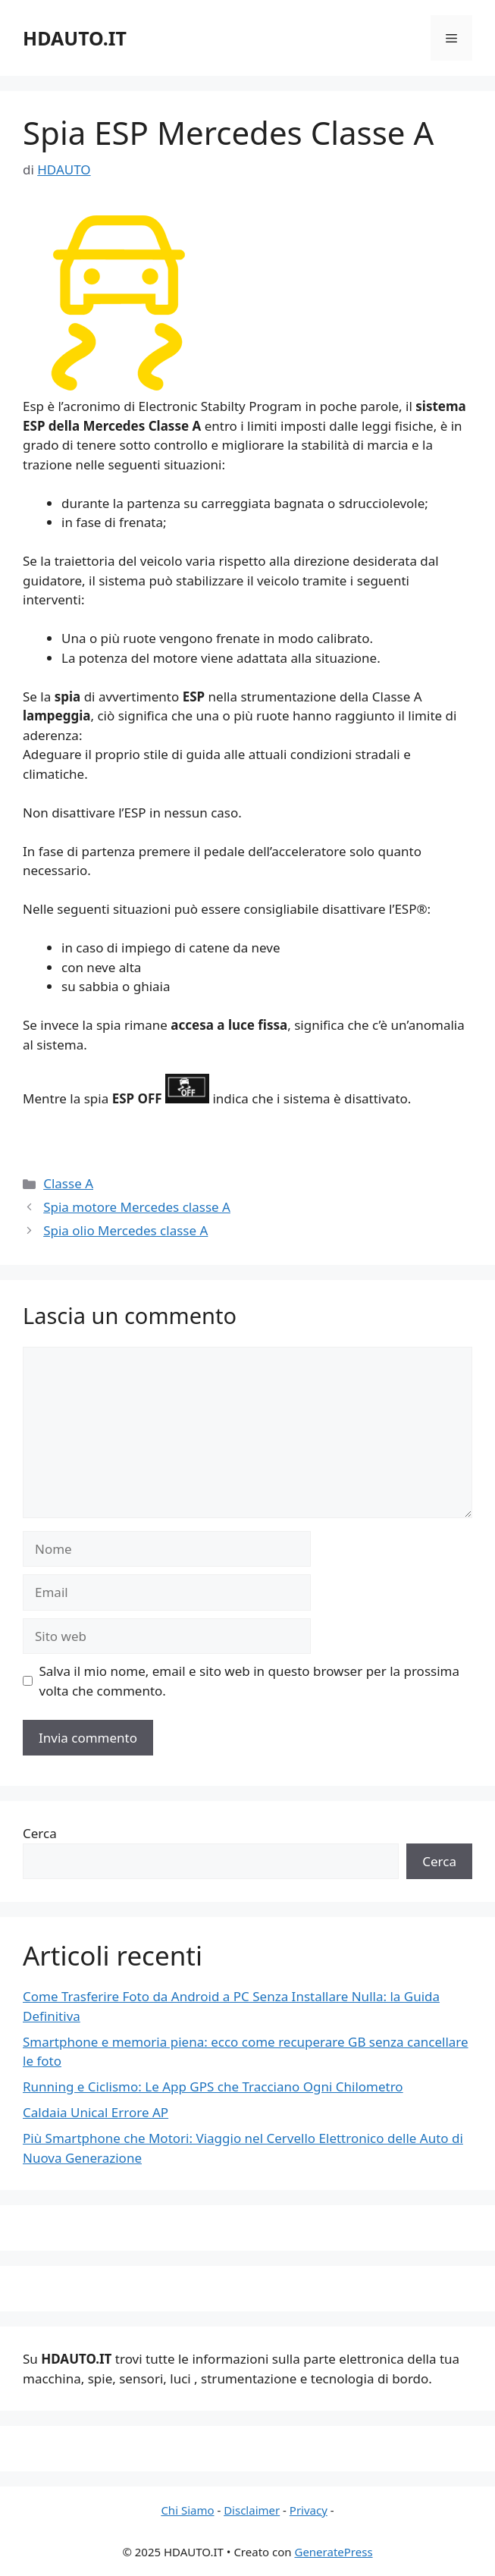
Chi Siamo (187, 2510)
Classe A (68, 1183)
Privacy (308, 2510)
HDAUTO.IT (75, 38)
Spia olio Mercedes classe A (125, 1230)
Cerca (40, 1833)
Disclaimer (252, 2510)
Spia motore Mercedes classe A (136, 1207)
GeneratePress (333, 2551)
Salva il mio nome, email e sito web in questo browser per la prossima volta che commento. (249, 1680)
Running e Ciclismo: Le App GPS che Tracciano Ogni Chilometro (213, 2086)
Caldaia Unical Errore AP (95, 2112)
